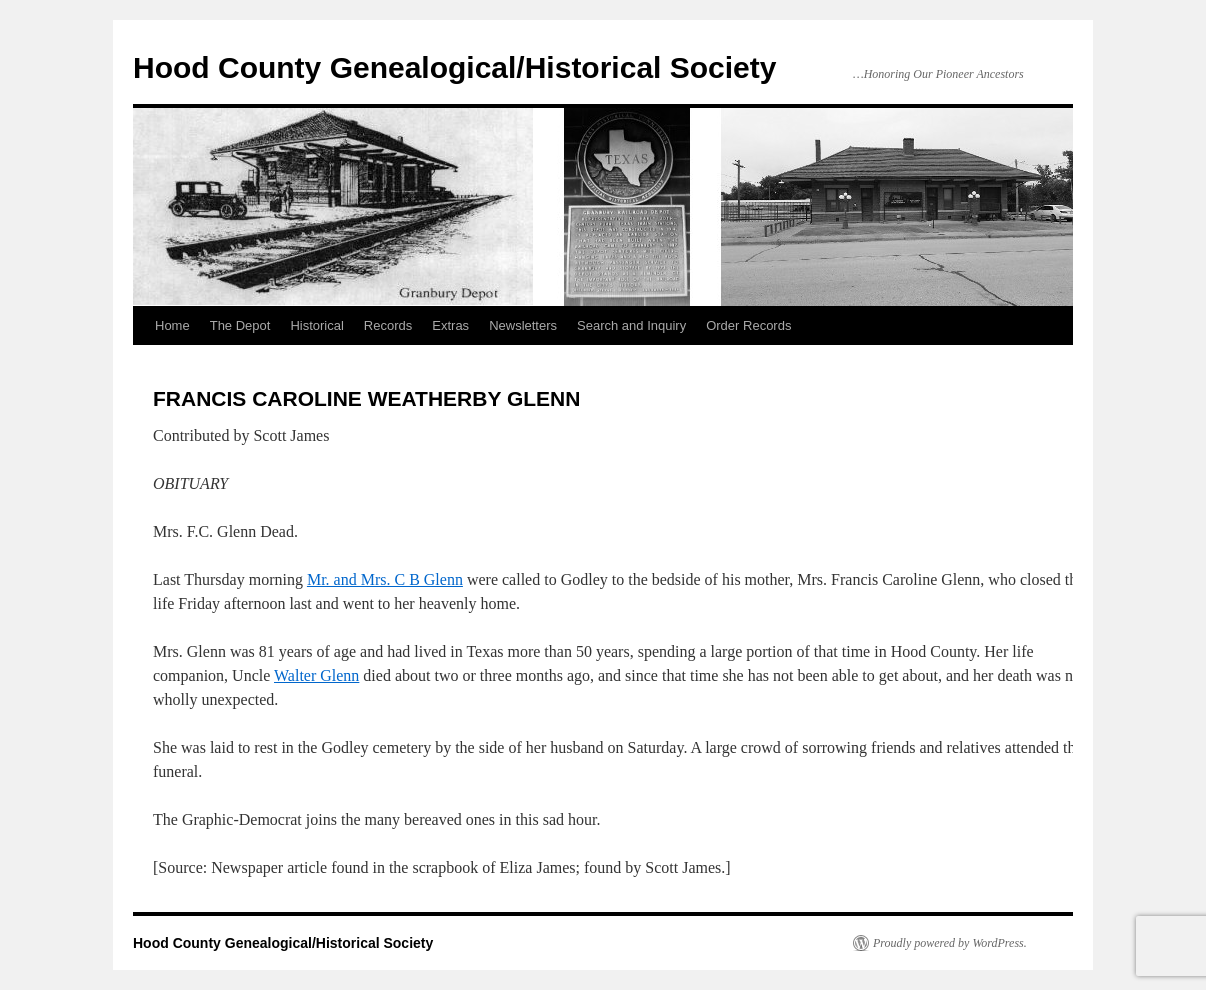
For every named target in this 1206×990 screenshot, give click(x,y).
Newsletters (523, 325)
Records (388, 325)
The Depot (240, 325)
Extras (450, 325)
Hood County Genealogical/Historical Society (454, 67)
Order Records (748, 325)
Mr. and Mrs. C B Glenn (385, 579)
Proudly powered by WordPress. (950, 943)
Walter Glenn (316, 675)
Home (172, 325)
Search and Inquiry (631, 325)
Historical (316, 325)
